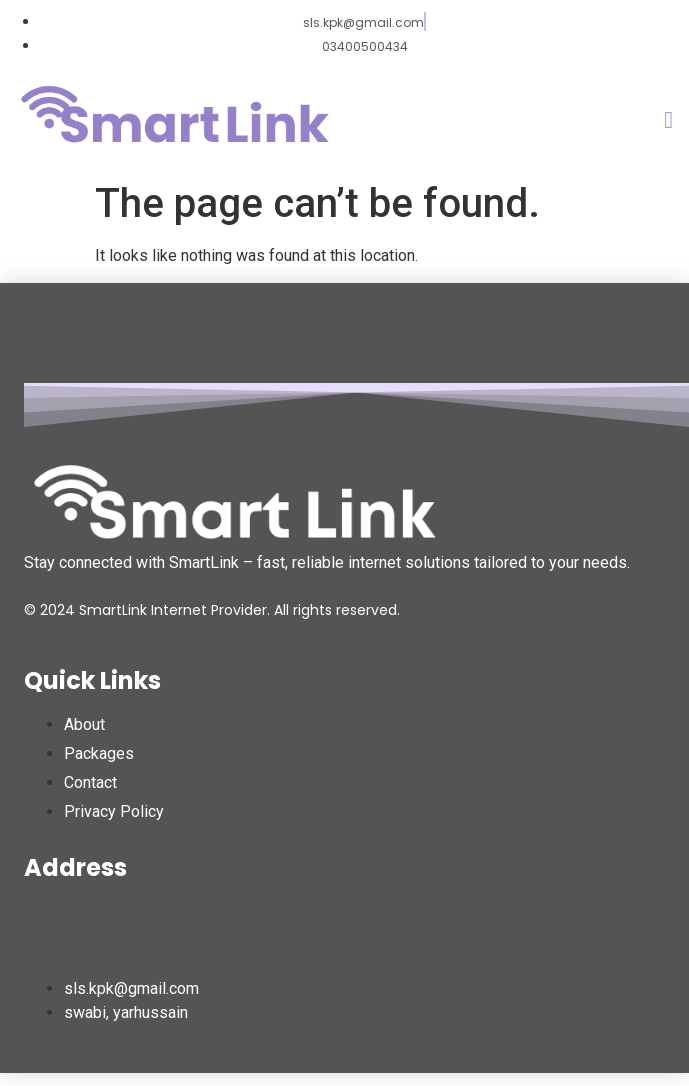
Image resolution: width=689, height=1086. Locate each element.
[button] (668, 120)
